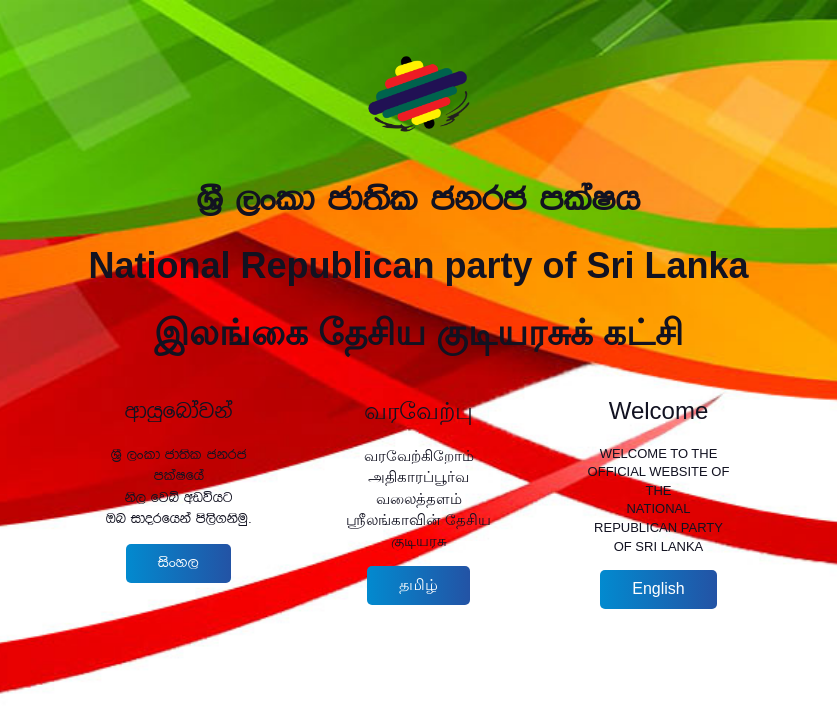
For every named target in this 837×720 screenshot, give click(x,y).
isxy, (178, 562)
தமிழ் (418, 584)
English (658, 588)
